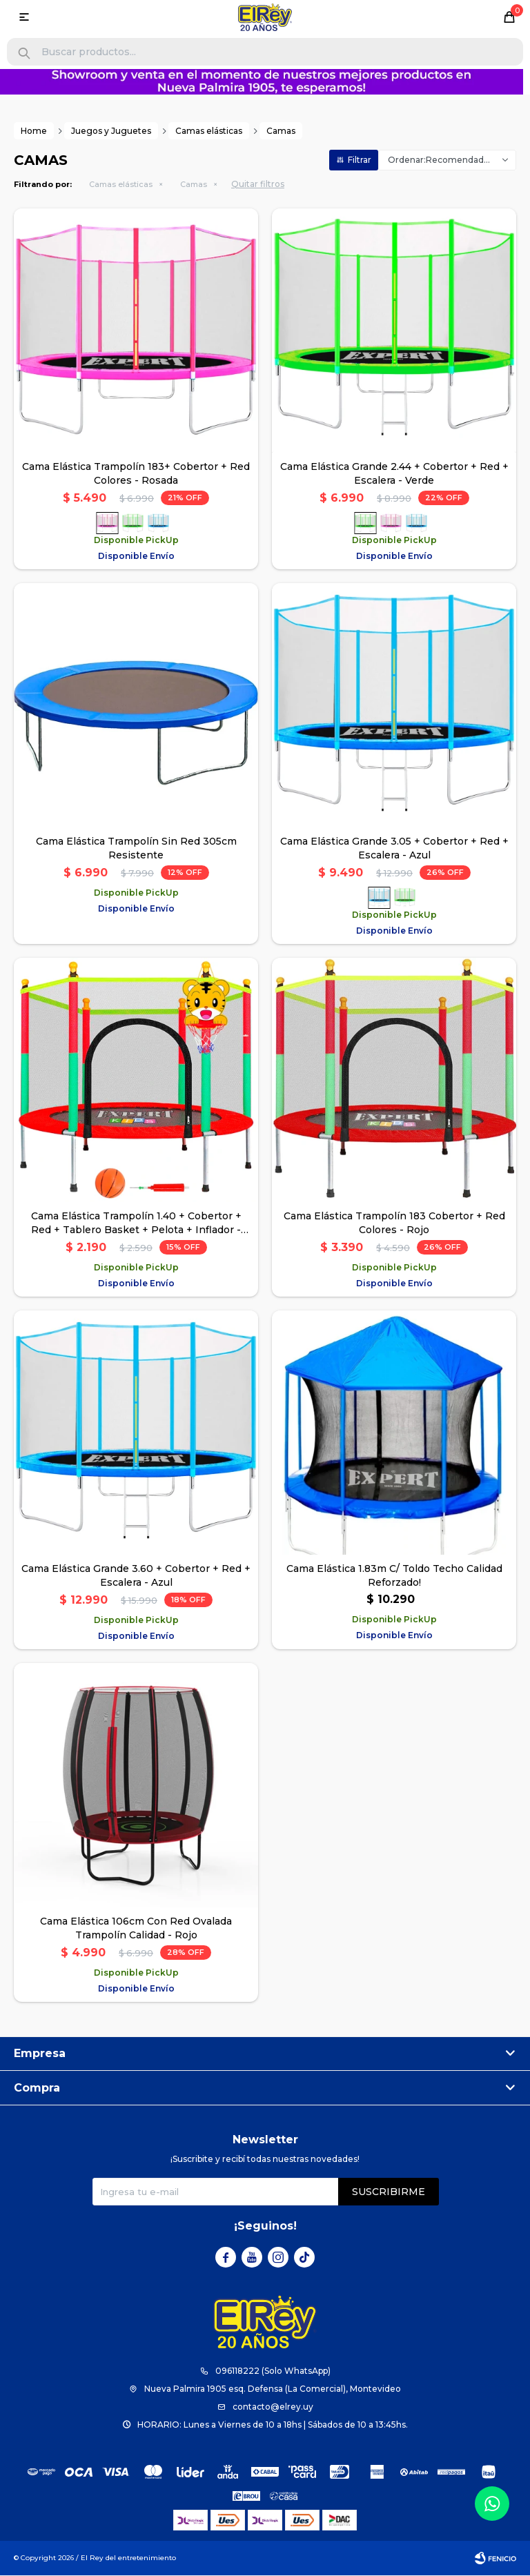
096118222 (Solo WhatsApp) (273, 2371)
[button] (24, 53)
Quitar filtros (257, 184)
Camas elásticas (121, 185)
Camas (193, 185)
